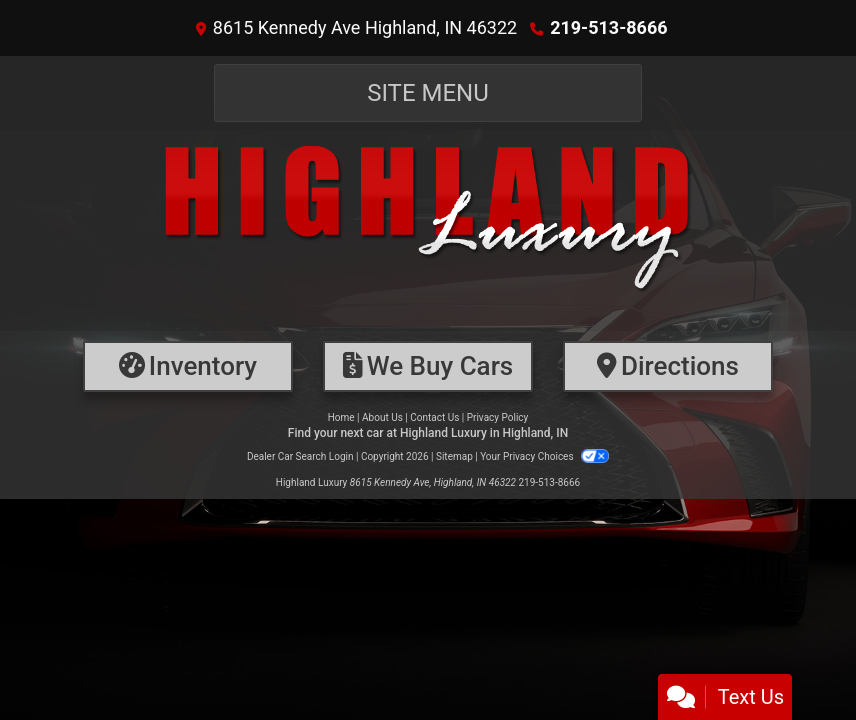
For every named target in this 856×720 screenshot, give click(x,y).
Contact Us (434, 417)
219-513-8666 (608, 27)
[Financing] (428, 366)
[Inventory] (188, 366)
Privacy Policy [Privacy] (498, 417)
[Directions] (668, 366)
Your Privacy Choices (544, 456)
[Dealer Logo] (428, 230)
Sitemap (454, 456)
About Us (382, 417)
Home (341, 417)
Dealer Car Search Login (300, 456)
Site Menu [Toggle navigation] (428, 93)
